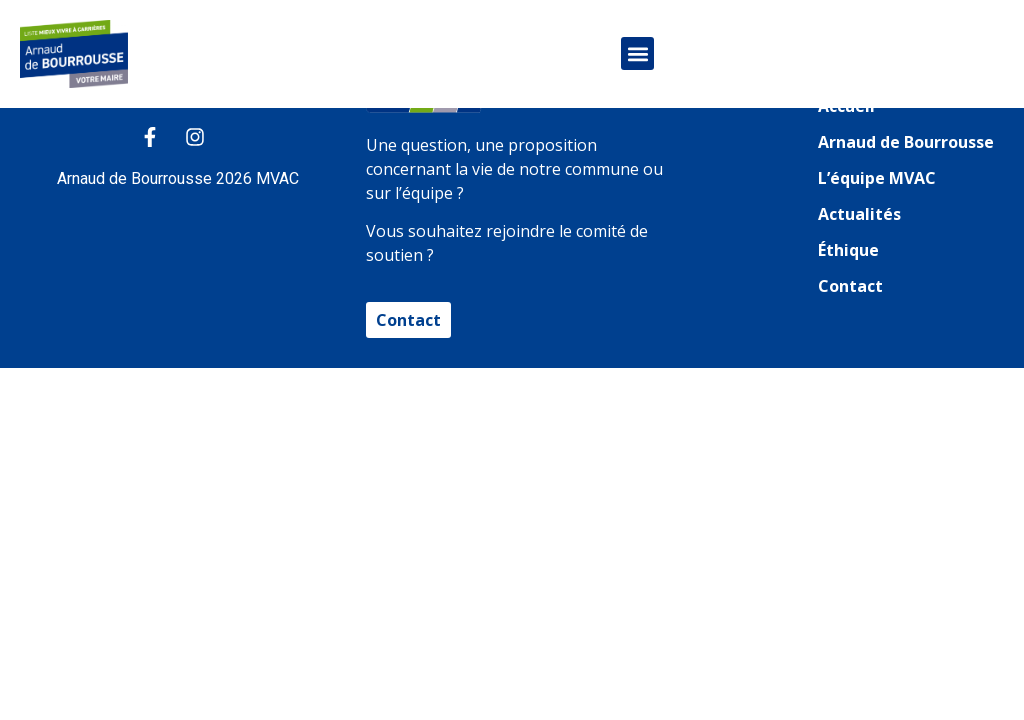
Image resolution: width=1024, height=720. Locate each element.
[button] (637, 53)
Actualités (859, 214)
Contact (850, 286)
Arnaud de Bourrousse (906, 142)
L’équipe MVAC (877, 178)
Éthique (848, 250)
